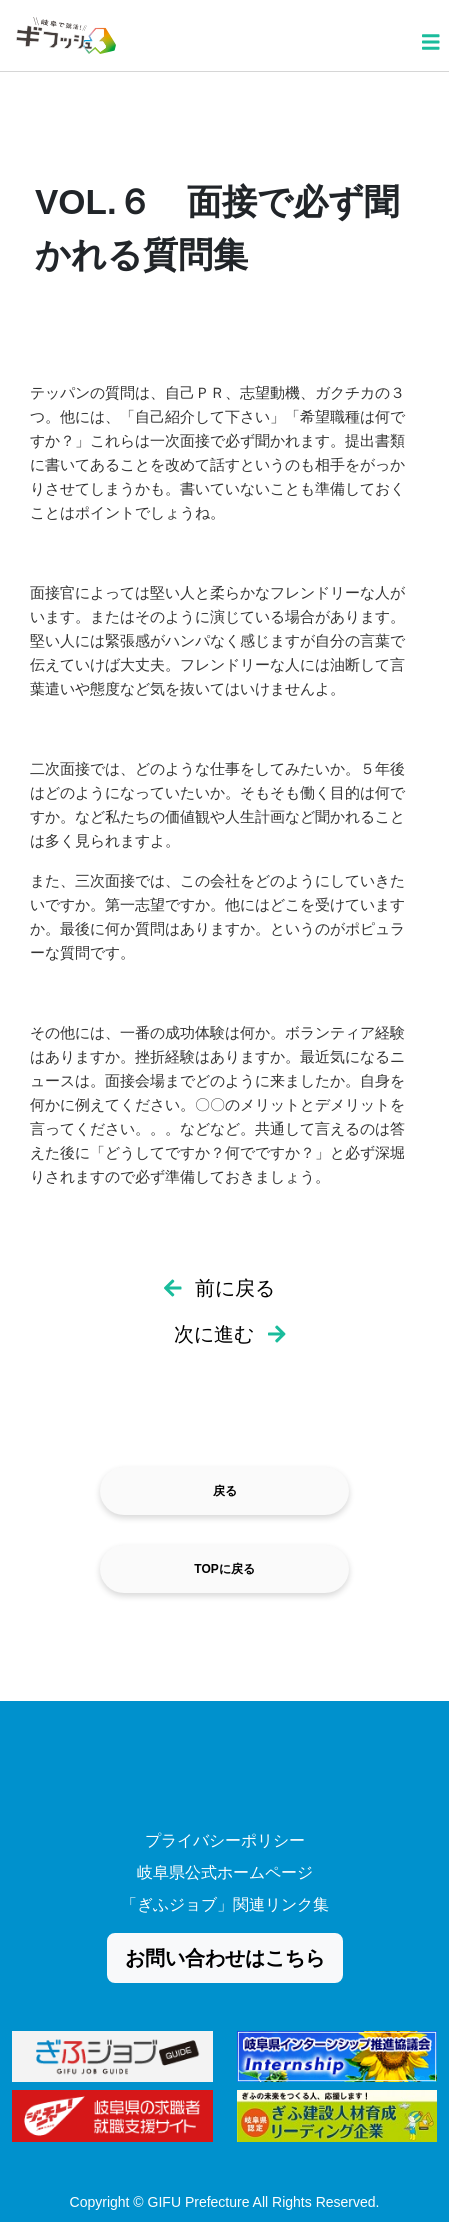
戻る (225, 1491)
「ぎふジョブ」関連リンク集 (225, 1904)
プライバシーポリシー (225, 1840)
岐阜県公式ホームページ (225, 1872)
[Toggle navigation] (431, 34)
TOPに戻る (224, 1569)
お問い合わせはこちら (225, 1958)
